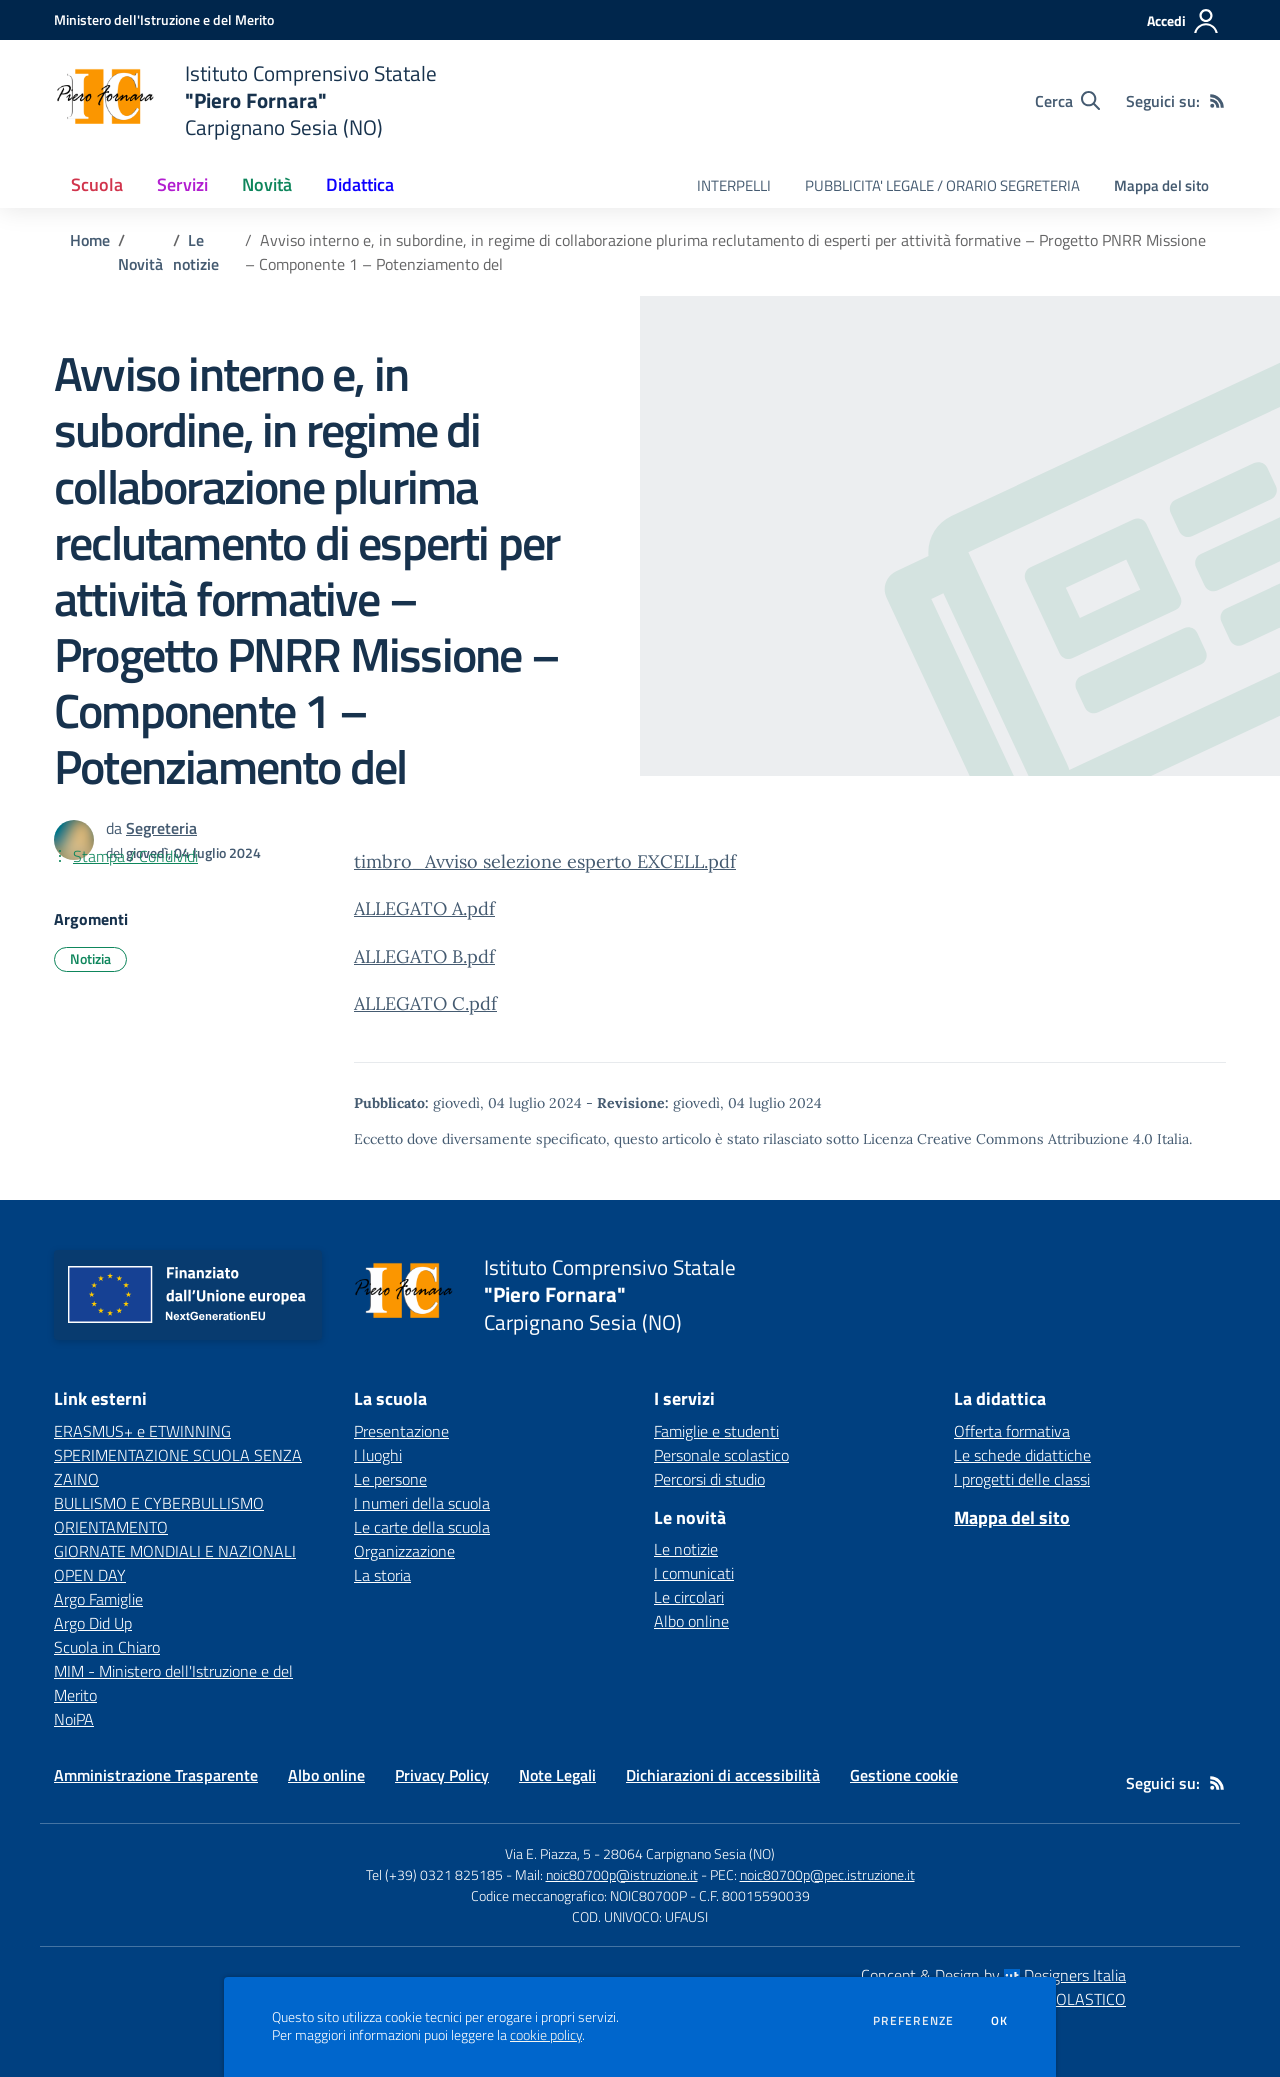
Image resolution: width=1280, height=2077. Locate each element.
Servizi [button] (182, 184)
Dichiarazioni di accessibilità (723, 1775)
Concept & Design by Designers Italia (993, 1975)
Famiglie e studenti (716, 1431)
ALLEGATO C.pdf (425, 1003)
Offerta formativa (1012, 1431)
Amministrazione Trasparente (156, 1775)
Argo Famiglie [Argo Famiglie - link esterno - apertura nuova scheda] (98, 1599)
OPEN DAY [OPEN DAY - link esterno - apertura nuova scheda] (90, 1575)
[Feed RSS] (1217, 101)
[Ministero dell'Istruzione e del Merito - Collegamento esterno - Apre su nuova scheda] (164, 19)
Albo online (691, 1621)
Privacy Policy (442, 1775)
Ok (1000, 2021)
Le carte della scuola (422, 1527)
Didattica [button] (360, 184)
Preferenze (913, 2021)
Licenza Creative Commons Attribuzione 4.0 (1008, 1139)
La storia (382, 1575)
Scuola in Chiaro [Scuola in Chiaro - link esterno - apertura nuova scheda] (107, 1647)
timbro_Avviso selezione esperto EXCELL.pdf (545, 861)
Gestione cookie (904, 1775)
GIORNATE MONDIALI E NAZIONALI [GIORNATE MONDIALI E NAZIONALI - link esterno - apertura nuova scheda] (175, 1551)
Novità (140, 264)
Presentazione (401, 1431)
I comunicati (694, 1573)
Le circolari (689, 1597)
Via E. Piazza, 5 (548, 1853)
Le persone (390, 1479)
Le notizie (196, 252)
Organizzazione (404, 1551)
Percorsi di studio (709, 1479)
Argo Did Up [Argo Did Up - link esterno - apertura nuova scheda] (93, 1623)
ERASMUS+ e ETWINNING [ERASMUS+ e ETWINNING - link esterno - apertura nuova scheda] (142, 1431)
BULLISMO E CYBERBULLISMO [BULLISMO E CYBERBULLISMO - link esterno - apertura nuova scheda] (159, 1503)
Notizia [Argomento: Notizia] (90, 958)
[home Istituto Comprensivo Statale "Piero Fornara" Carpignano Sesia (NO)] (245, 100)
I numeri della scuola (422, 1503)
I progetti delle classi (1022, 1479)
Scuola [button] (97, 184)
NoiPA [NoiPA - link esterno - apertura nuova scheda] (74, 1719)
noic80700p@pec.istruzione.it (827, 1874)
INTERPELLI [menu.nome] (734, 185)
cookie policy (546, 2035)
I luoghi (378, 1455)
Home (90, 240)
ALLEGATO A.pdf (424, 908)
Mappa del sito (1161, 185)
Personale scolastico (721, 1455)
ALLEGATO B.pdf (424, 956)
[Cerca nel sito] (1067, 101)
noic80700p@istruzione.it (622, 1874)
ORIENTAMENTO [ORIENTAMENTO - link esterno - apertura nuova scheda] (111, 1527)
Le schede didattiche (1022, 1455)
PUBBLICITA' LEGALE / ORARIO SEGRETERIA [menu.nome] (942, 185)
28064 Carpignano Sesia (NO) (689, 1853)
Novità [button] (267, 184)
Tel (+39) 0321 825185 (434, 1874)
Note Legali (557, 1775)
